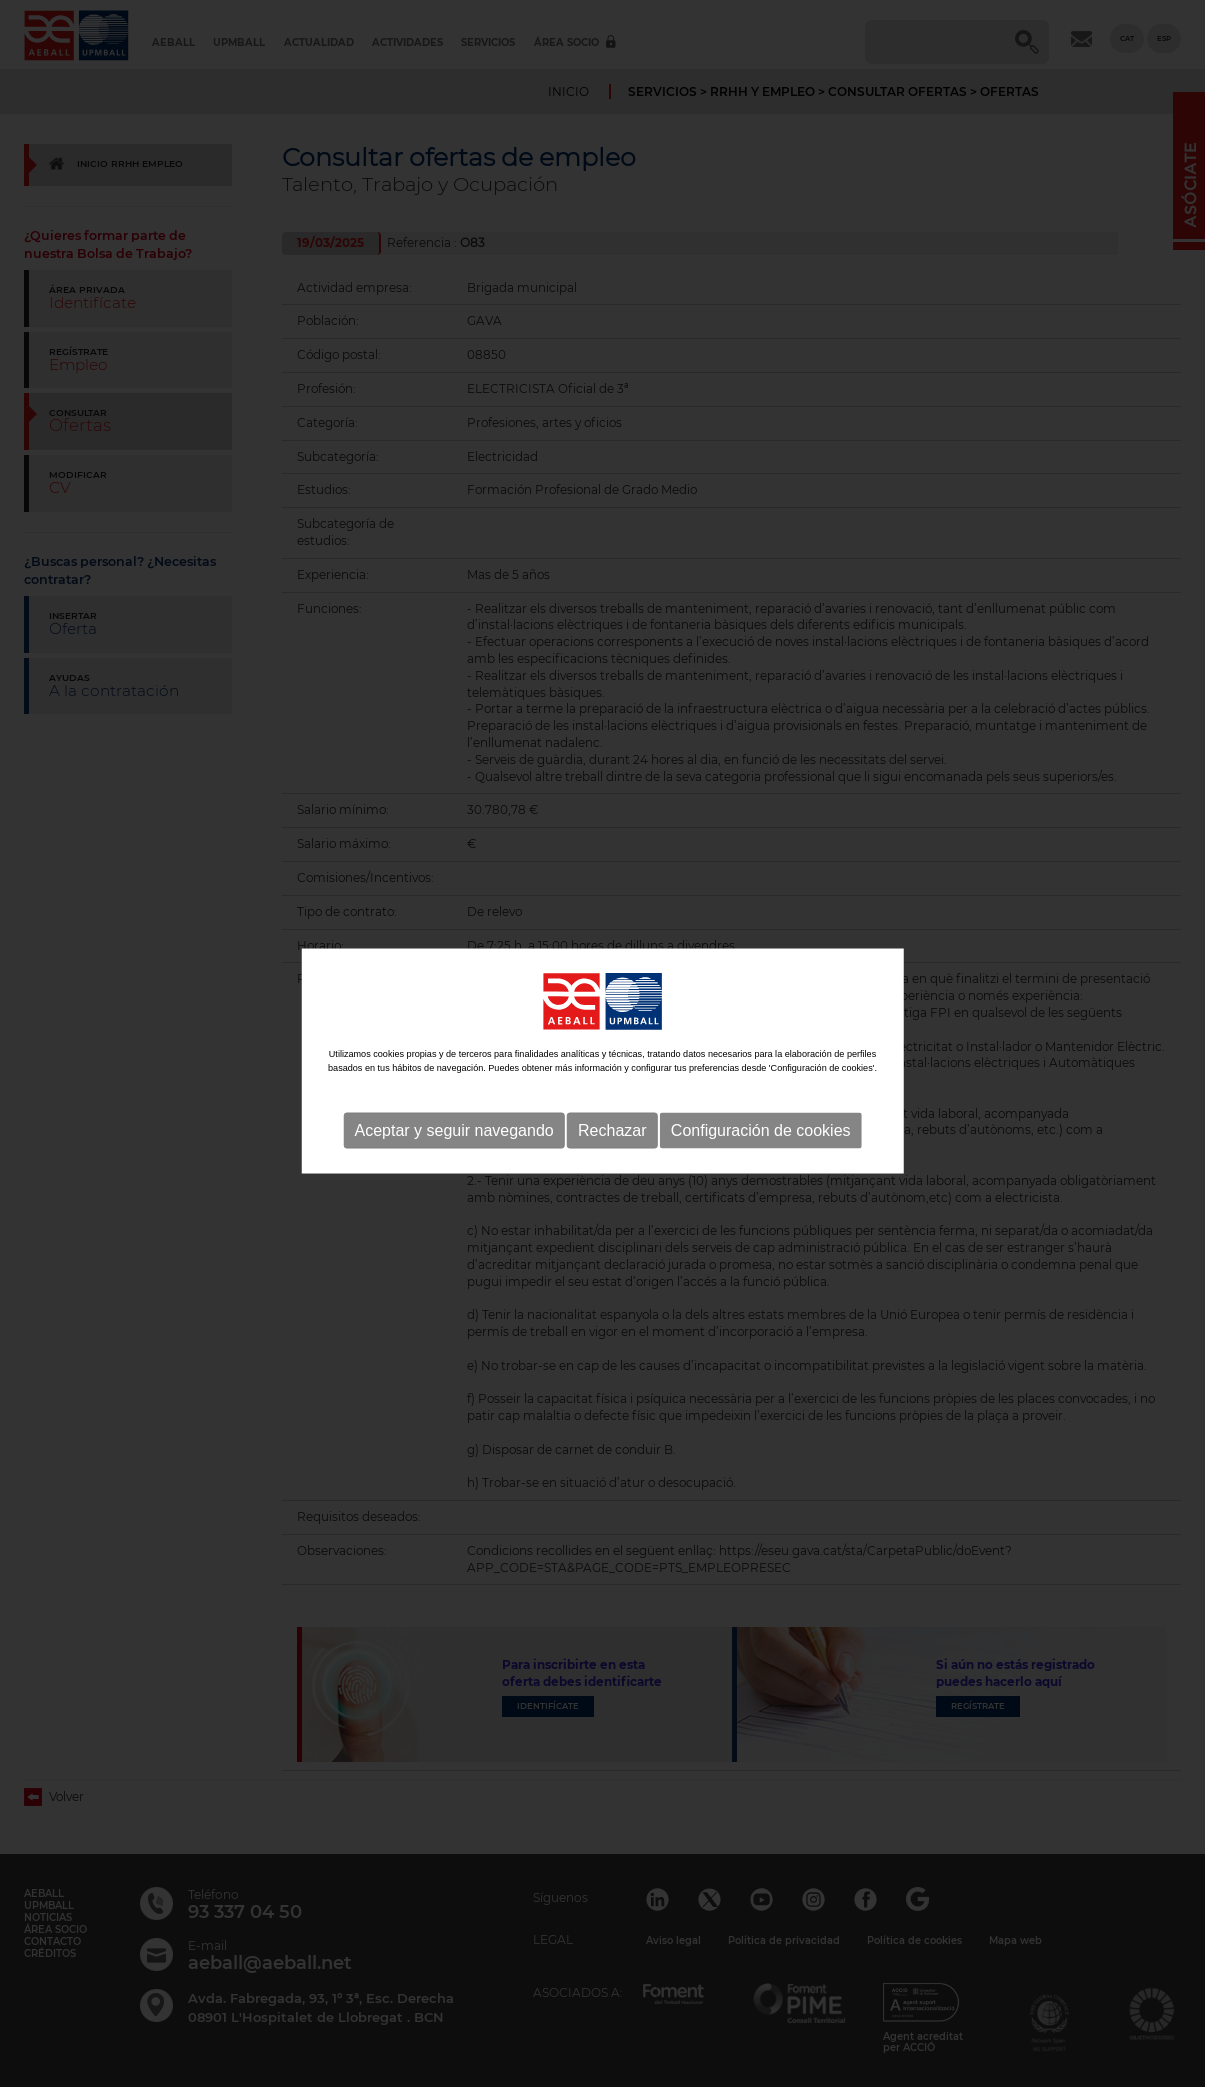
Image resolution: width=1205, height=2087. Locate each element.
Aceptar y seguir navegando (453, 1146)
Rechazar (612, 1146)
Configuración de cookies (761, 1146)
